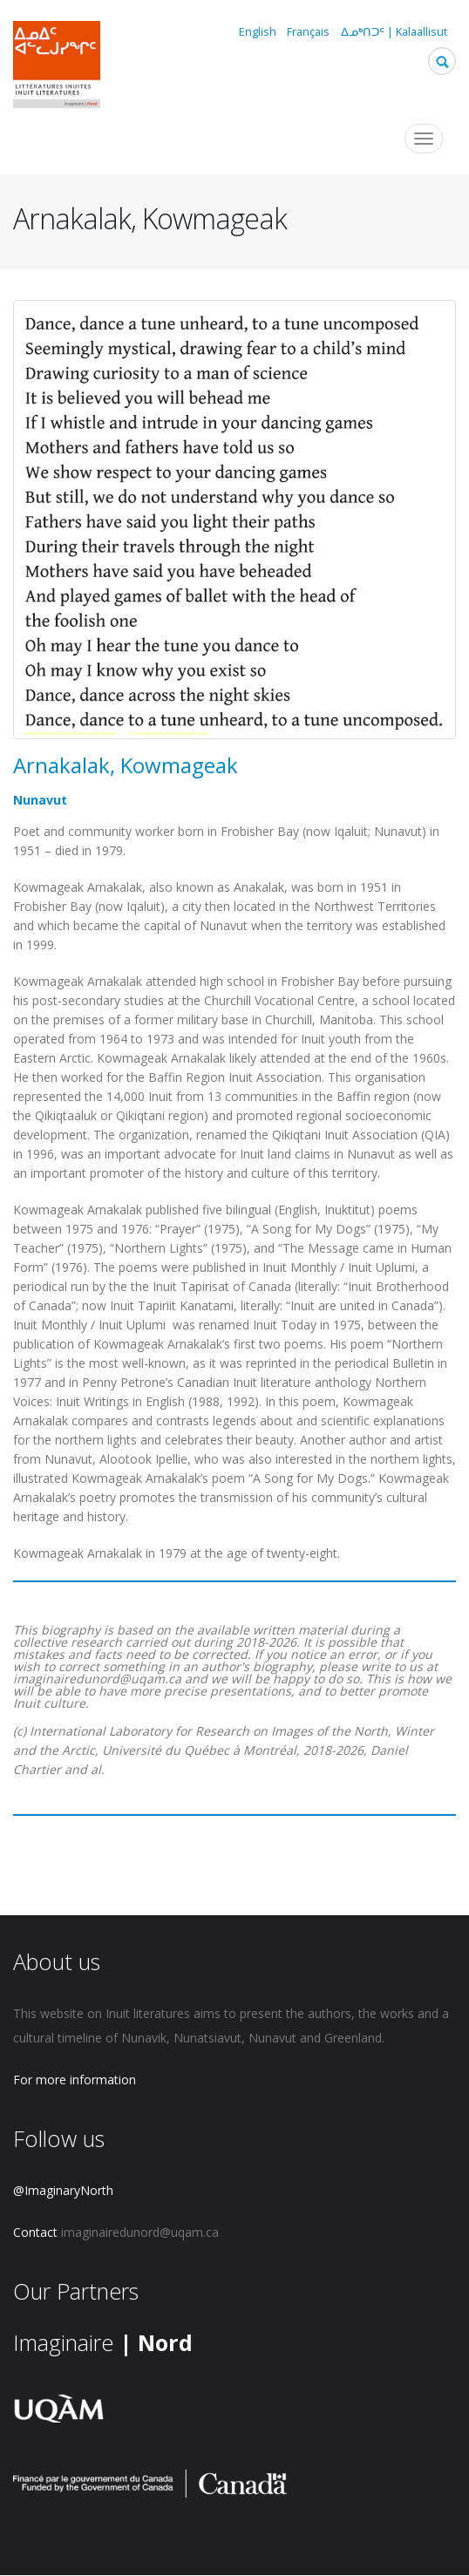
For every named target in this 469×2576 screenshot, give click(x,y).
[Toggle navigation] (423, 138)
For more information (74, 2079)
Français (308, 31)
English (257, 31)
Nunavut (40, 800)
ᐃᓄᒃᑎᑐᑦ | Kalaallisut (394, 31)
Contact (35, 2232)
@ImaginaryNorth (63, 2190)
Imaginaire (103, 2342)
